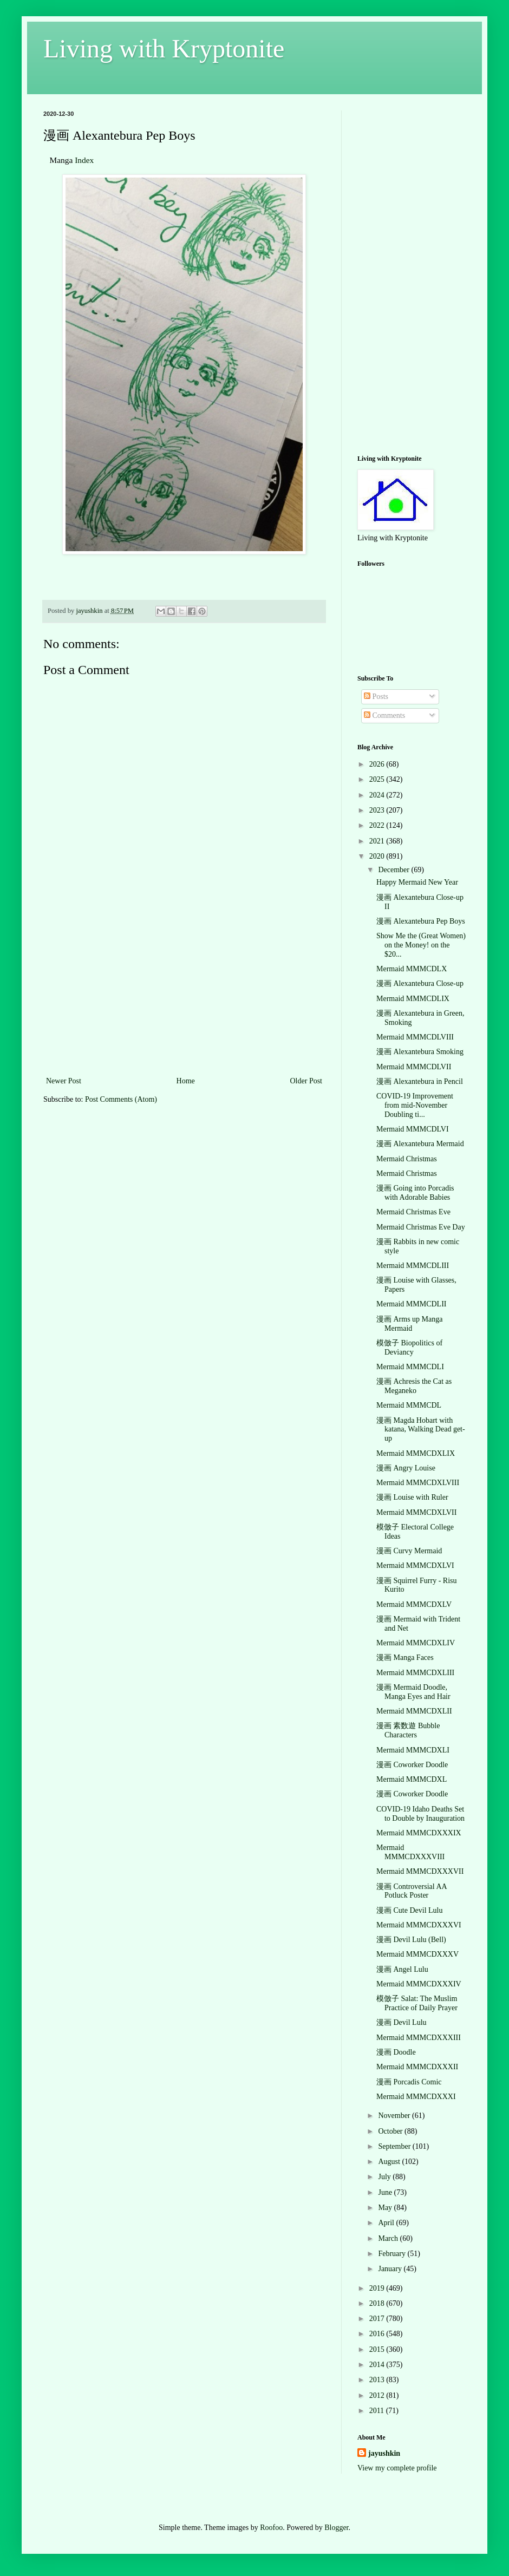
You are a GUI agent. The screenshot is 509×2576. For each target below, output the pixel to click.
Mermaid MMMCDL (408, 1405)
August (390, 2161)
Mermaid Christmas (406, 1159)
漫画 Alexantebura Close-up (420, 983)
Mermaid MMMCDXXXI (416, 2097)
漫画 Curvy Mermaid (409, 1551)
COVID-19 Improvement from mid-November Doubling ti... (414, 1105)
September (395, 2146)
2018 (378, 2303)
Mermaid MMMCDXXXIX (418, 1833)
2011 (377, 2411)
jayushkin (384, 2453)
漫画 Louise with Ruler (412, 1497)
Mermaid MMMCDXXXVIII (410, 1852)
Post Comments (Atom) (121, 1099)
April (387, 2223)
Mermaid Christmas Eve (413, 1212)
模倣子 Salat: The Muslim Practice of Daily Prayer (417, 2003)
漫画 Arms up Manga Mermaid (409, 1323)
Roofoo (271, 2527)
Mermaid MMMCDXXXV (417, 1954)
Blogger (336, 2527)
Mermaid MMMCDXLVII (416, 1512)
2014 (378, 2365)
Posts (376, 696)
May (386, 2208)
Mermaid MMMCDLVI (412, 1129)
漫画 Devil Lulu (401, 2022)
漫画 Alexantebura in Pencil (419, 1081)
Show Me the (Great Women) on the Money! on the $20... (421, 945)
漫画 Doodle (396, 2052)
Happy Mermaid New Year (417, 882)
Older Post (306, 1081)
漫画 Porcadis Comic (409, 2082)
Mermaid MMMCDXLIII (415, 1673)
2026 (378, 764)
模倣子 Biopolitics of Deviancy (409, 1347)
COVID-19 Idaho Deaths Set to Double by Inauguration (420, 1813)
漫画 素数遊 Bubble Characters (408, 1730)
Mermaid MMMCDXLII (414, 1711)
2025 (378, 779)
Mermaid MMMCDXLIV (415, 1643)
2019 (378, 2288)
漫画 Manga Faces (405, 1657)
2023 (378, 810)
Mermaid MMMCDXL (411, 1779)
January (390, 2269)
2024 (378, 795)
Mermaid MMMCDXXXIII (418, 2038)
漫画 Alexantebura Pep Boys (420, 921)
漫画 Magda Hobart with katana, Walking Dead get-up (420, 1429)
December (394, 870)
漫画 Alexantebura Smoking (420, 1052)
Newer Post (63, 1081)
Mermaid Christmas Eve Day (420, 1227)
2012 (378, 2395)
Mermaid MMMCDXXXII (417, 2067)
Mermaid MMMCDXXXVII (420, 1871)
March (389, 2238)
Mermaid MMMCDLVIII (415, 1037)
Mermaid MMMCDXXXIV (418, 1984)
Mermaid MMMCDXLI (412, 1750)
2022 (378, 825)
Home (186, 1081)
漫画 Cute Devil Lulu (409, 1910)
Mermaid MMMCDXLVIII (417, 1483)
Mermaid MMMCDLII (411, 1304)
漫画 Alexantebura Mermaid (420, 1144)
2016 (378, 2334)
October (391, 2131)
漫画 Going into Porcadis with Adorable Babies (415, 1192)
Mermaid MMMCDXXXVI (418, 1925)
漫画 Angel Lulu (402, 1969)
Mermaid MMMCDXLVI (415, 1565)
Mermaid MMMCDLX (411, 969)
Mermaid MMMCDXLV (414, 1604)
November (395, 2115)
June (386, 2192)
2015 (378, 2349)
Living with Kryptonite (163, 48)
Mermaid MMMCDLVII (413, 1067)
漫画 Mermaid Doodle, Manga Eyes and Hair (413, 1692)
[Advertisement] (184, 993)
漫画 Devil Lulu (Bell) (411, 1940)
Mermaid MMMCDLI (410, 1367)
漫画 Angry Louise (405, 1468)
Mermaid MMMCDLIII (412, 1265)
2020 (378, 856)
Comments (384, 715)
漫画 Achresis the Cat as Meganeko (414, 1386)
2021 (378, 841)
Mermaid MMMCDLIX (412, 999)
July (385, 2177)
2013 (378, 2380)
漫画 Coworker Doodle (412, 1765)
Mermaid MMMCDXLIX (415, 1453)
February (392, 2254)
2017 (378, 2319)
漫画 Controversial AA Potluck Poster (411, 1891)
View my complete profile (397, 2468)
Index (84, 160)
